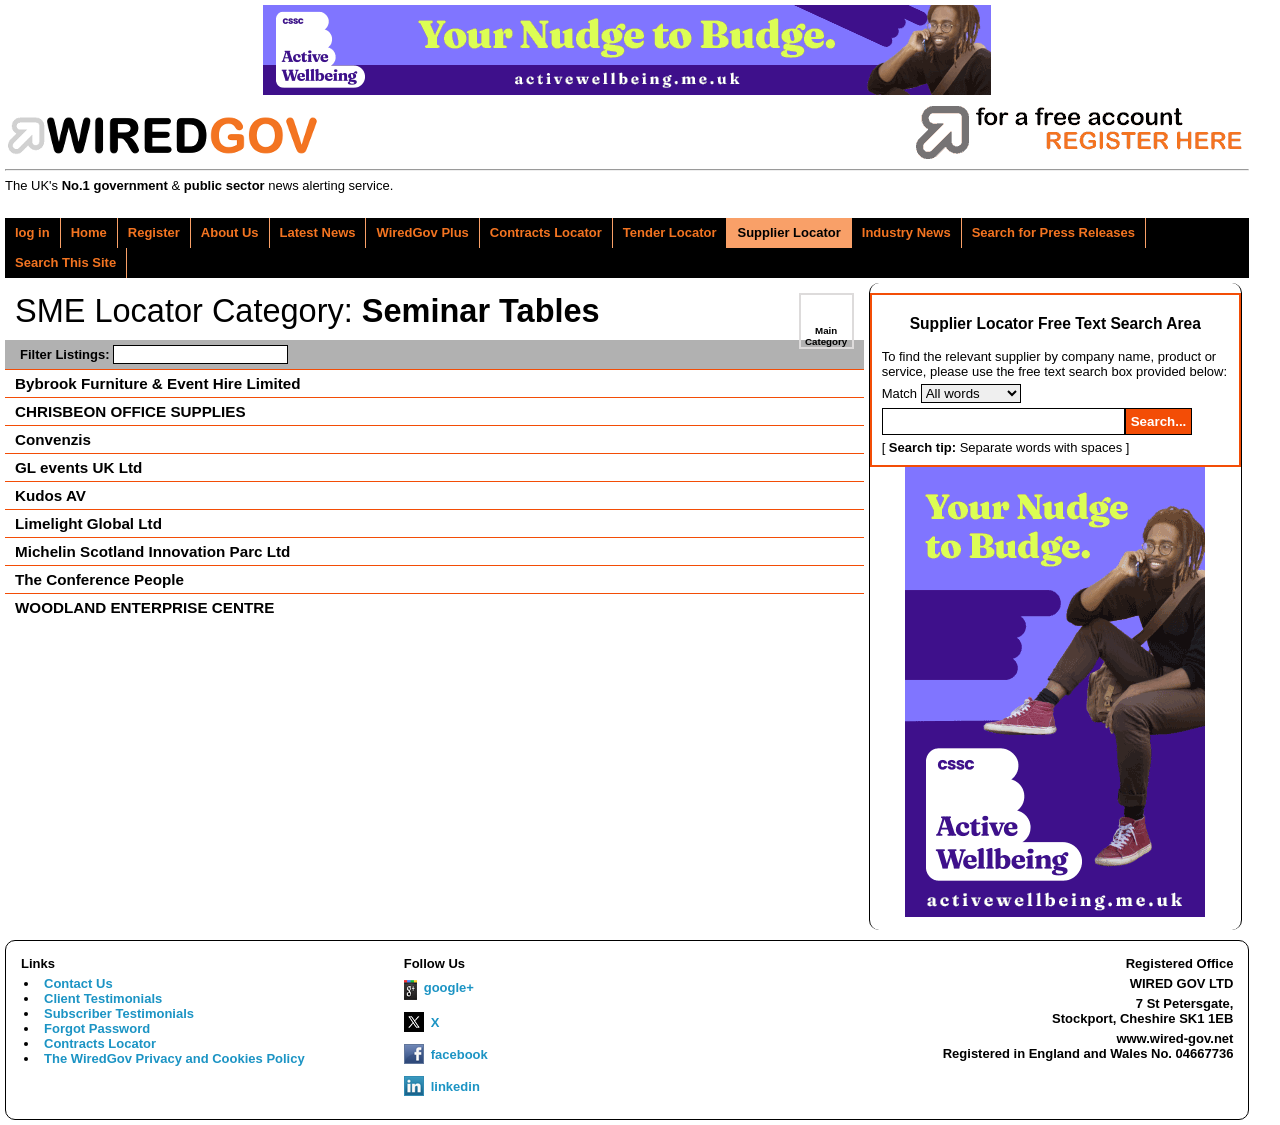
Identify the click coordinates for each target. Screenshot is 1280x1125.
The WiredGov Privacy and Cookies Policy (174, 1058)
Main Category (826, 336)
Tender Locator (670, 232)
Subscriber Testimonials (119, 1013)
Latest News (318, 232)
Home (89, 232)
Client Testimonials (103, 998)
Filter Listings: (154, 354)
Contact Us (78, 983)
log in (32, 232)
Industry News (906, 232)
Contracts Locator (546, 232)
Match (899, 393)
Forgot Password (97, 1028)
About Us (230, 232)
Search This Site (65, 262)
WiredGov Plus (422, 232)
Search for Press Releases (1053, 232)
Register (154, 232)
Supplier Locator (788, 232)
